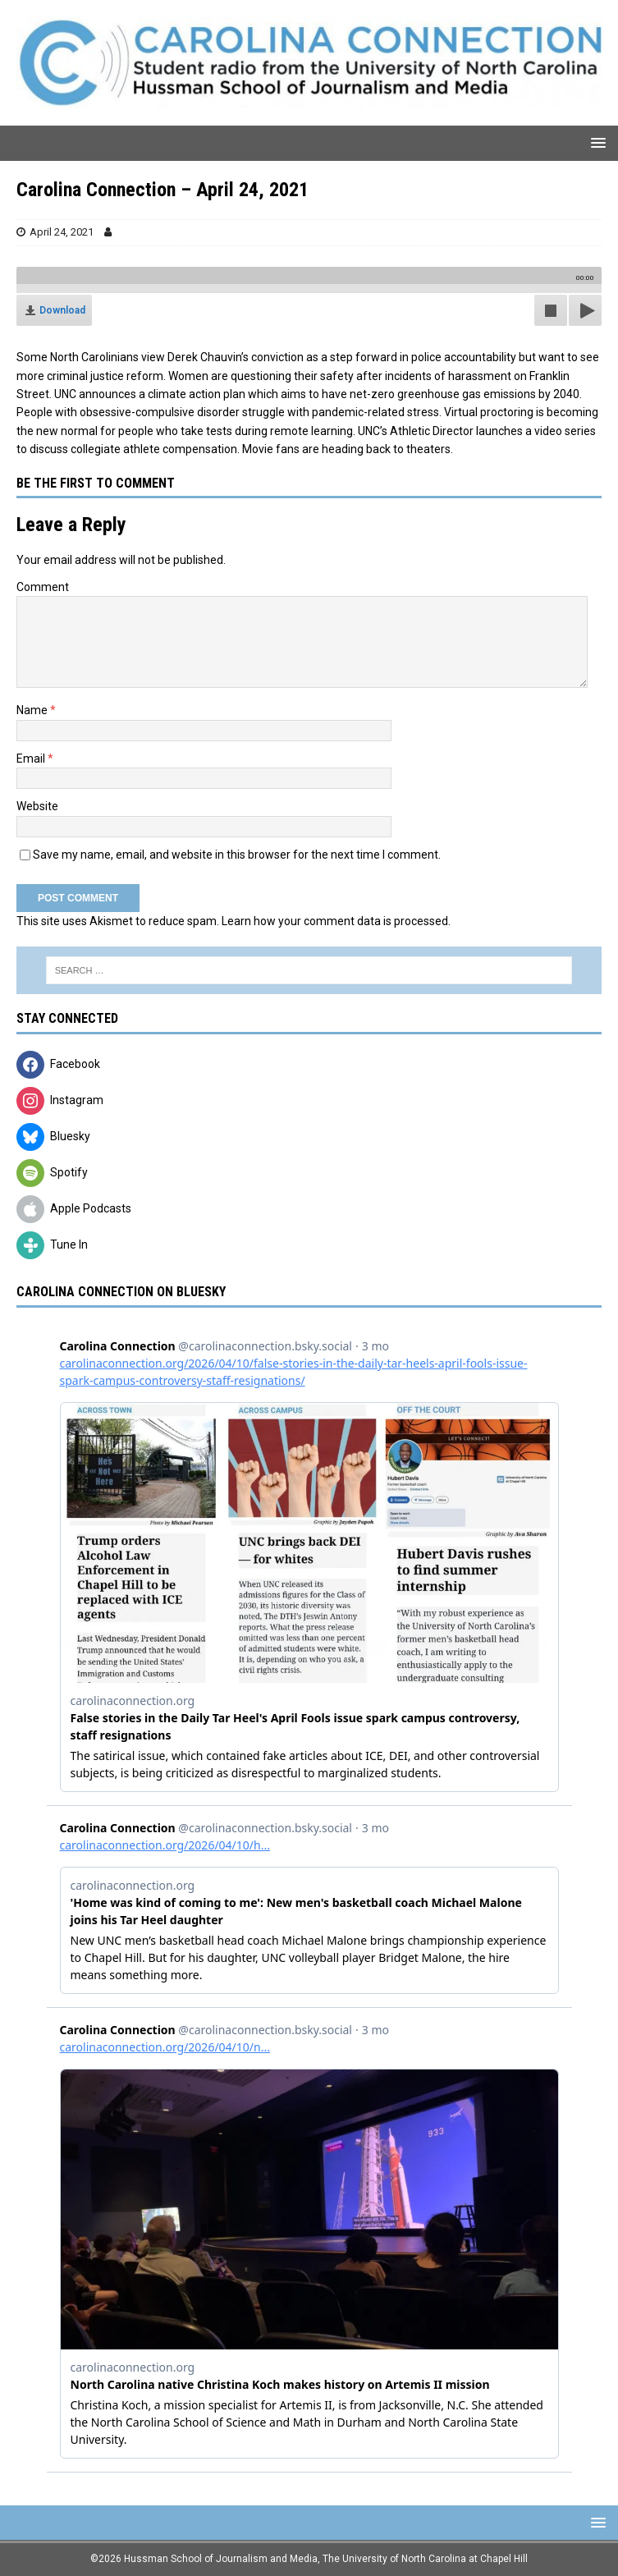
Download (62, 310)
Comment (42, 587)
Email (32, 758)
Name (33, 710)
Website (37, 806)
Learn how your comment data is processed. (336, 921)
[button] (595, 142)
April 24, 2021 (62, 232)
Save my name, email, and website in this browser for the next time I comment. (237, 854)
